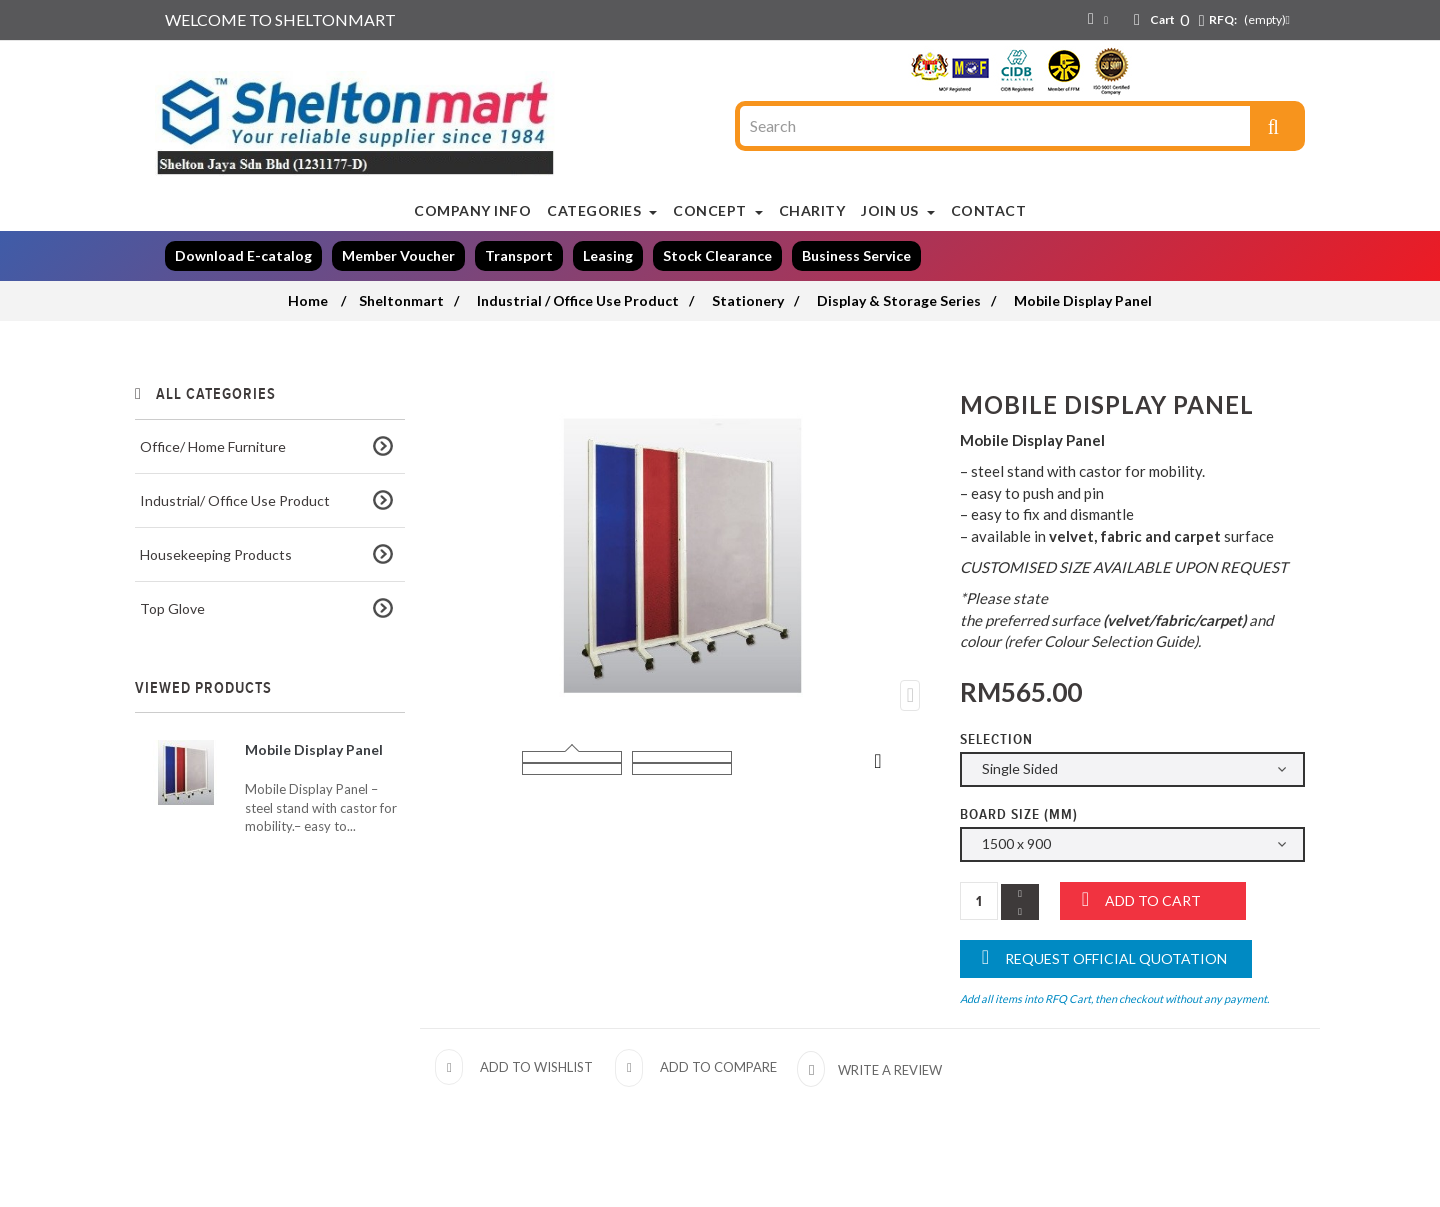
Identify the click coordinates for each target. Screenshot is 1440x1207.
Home (308, 300)
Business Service (856, 255)
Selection (998, 739)
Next (878, 760)
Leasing (608, 255)
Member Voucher (398, 255)
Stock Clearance (717, 255)
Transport (519, 255)
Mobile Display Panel (314, 749)
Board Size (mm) (1021, 814)
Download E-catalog (243, 255)
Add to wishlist (536, 1067)
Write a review (888, 1070)
